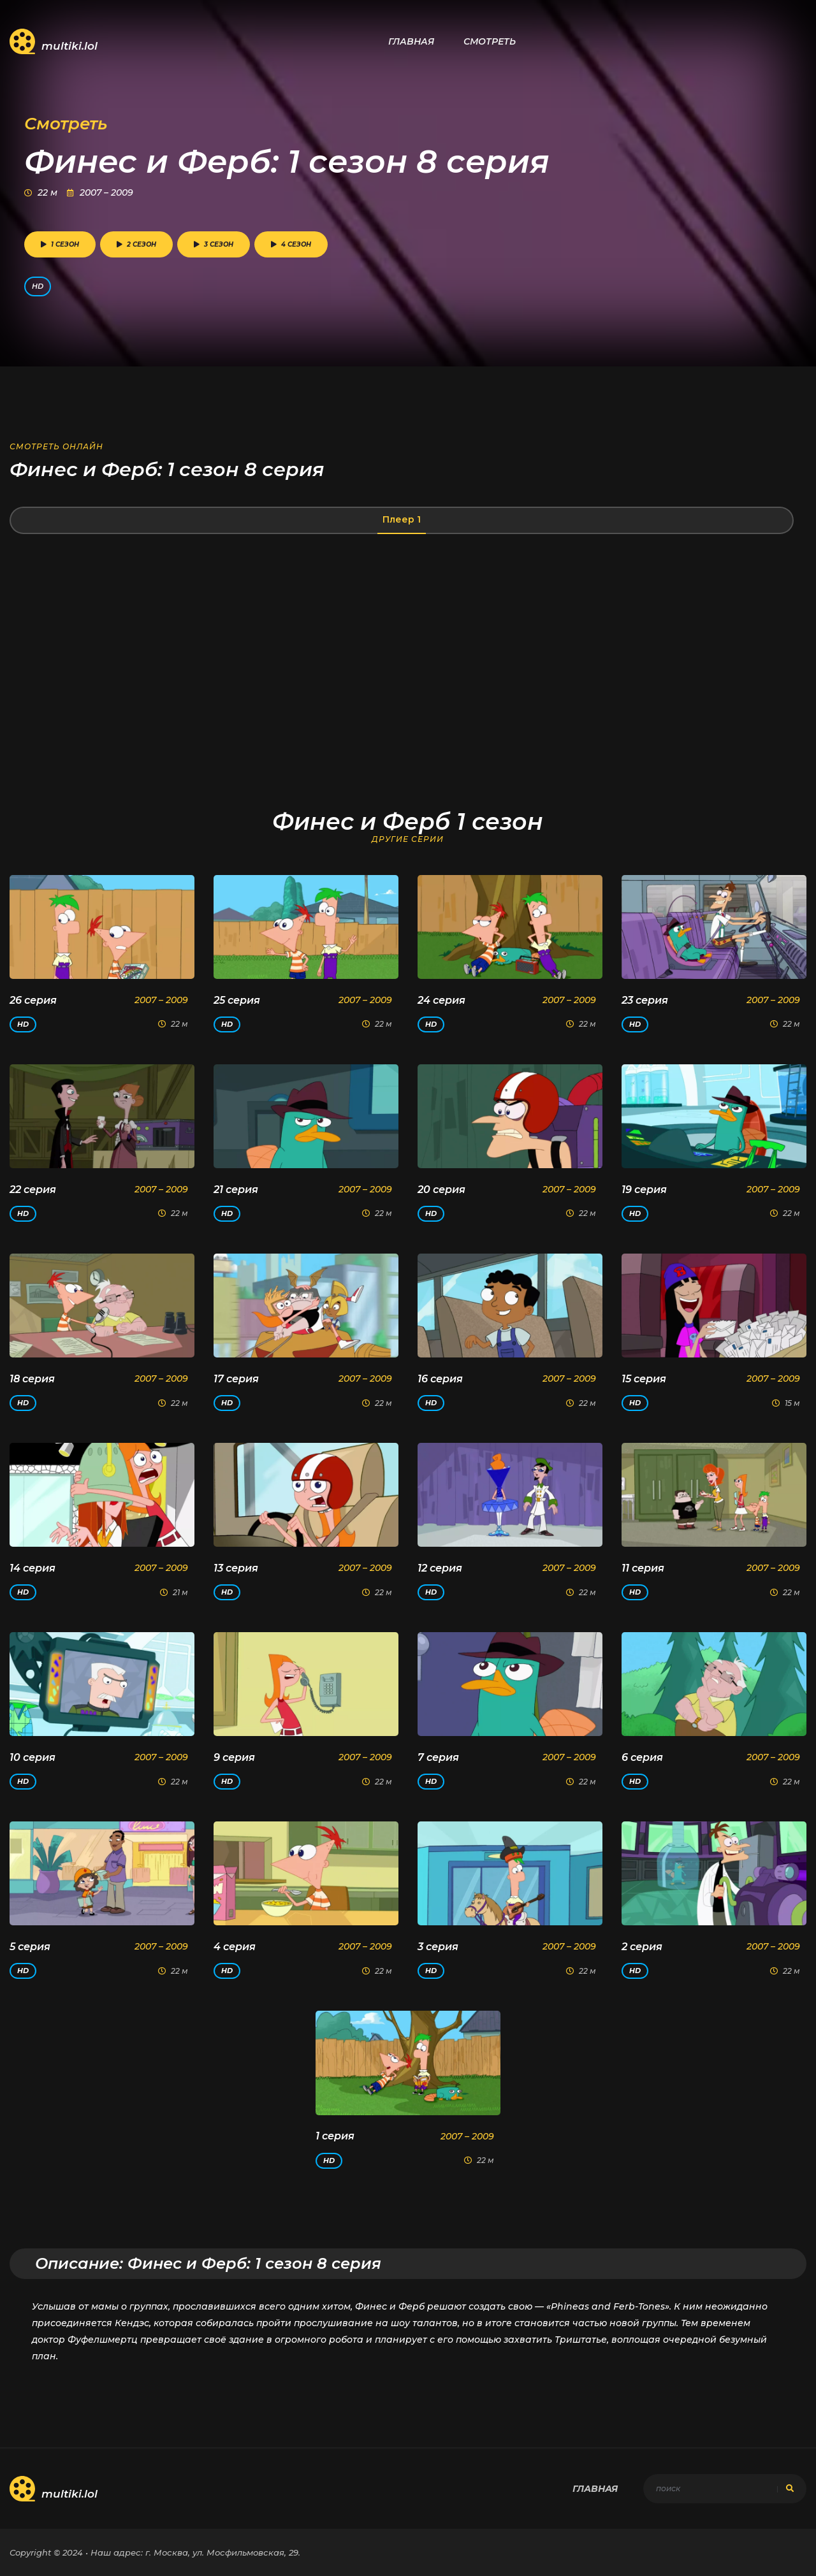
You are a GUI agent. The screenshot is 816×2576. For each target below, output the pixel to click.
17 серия (236, 1379)
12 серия (440, 1568)
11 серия (643, 1568)
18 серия (32, 1379)
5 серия (30, 1947)
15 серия (644, 1379)
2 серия (642, 1947)
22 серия (33, 1189)
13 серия (236, 1568)
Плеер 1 (401, 519)
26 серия (33, 1000)
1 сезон (60, 244)
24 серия (441, 1000)
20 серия (441, 1189)
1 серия (335, 2136)
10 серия (32, 1757)
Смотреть (489, 41)
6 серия (642, 1757)
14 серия (32, 1568)
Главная (411, 41)
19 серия (644, 1189)
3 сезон (213, 244)
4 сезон (291, 244)
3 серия (438, 1947)
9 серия (234, 1757)
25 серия (237, 1000)
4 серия (235, 1947)
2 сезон (136, 244)
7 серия (438, 1757)
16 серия (440, 1379)
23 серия (645, 1000)
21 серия (236, 1189)
